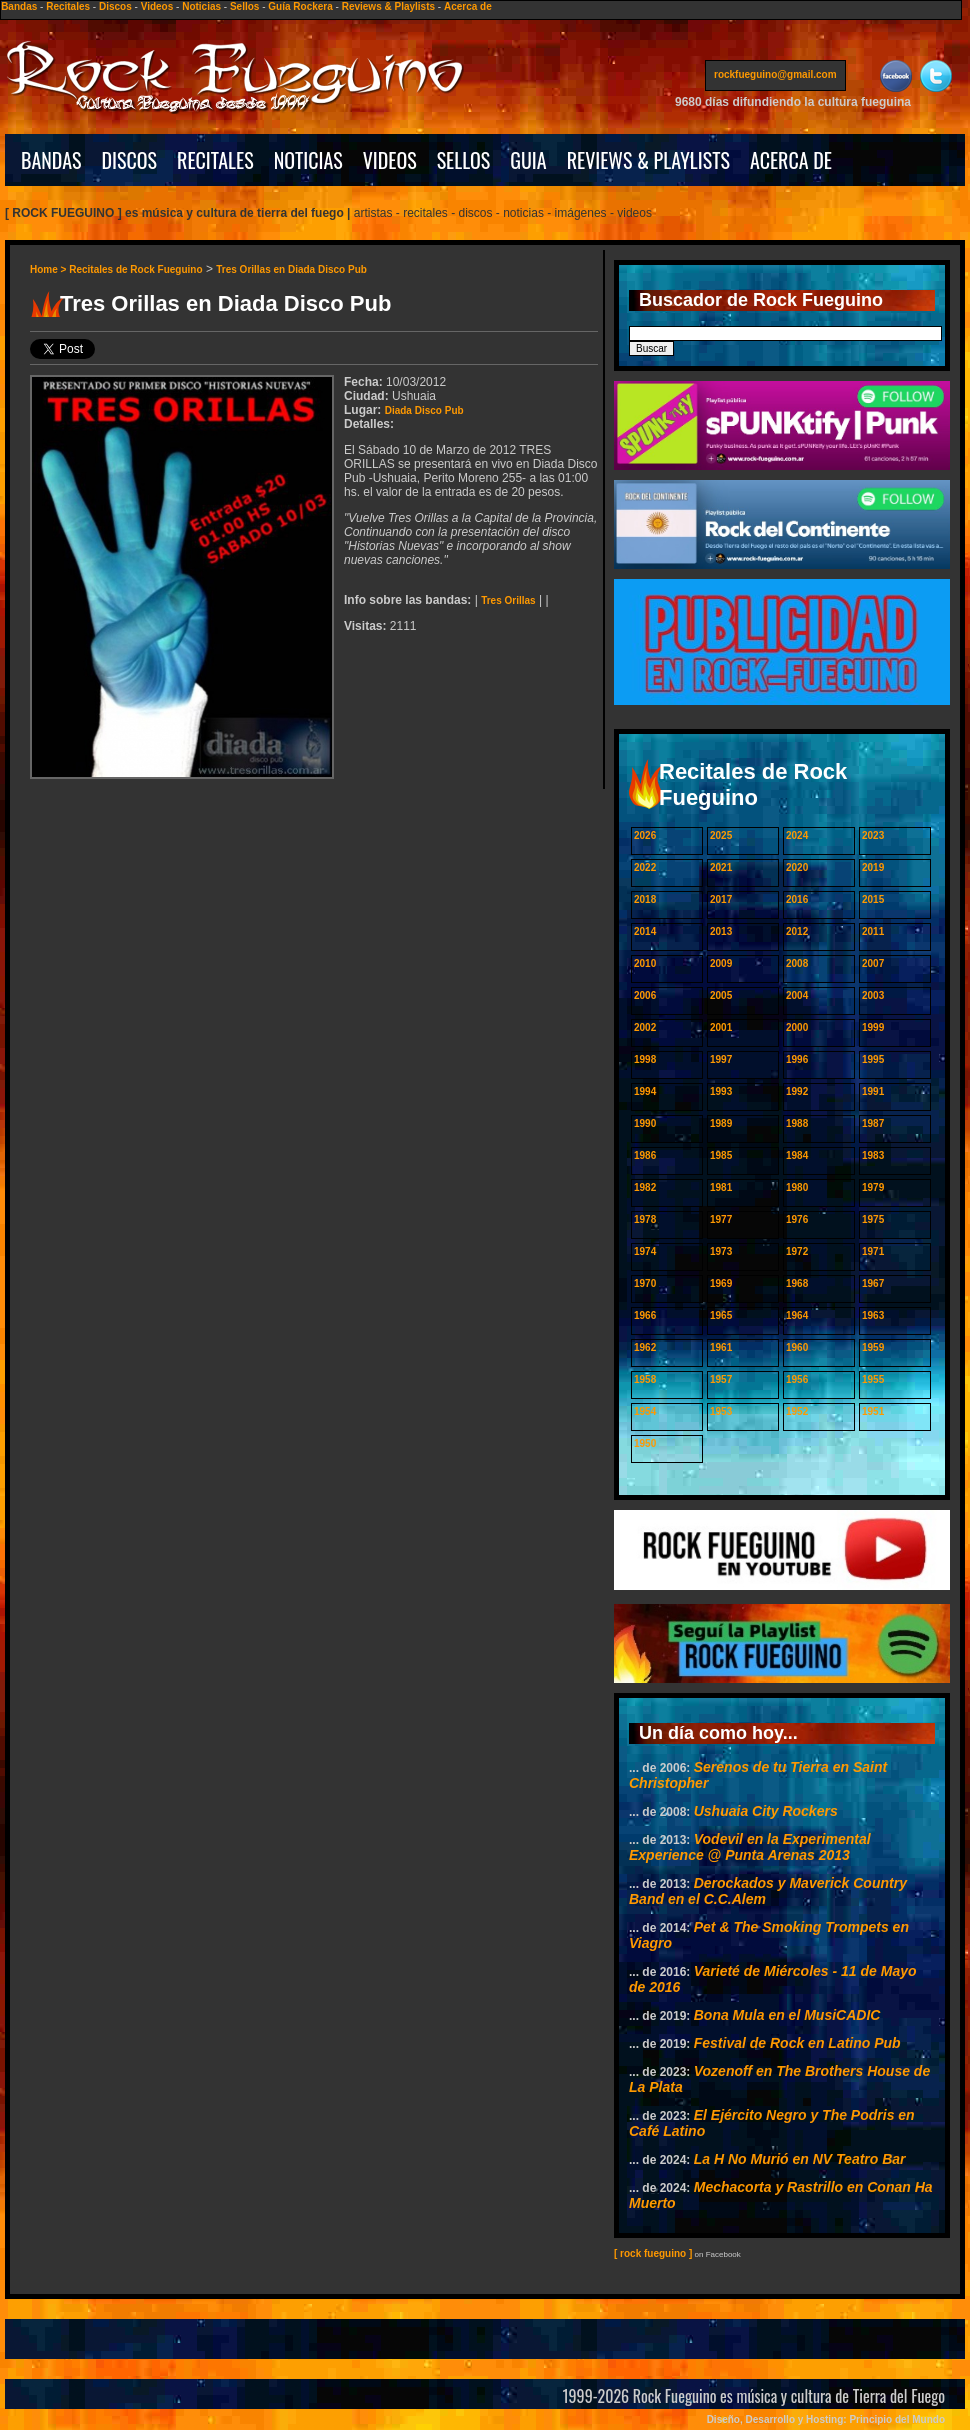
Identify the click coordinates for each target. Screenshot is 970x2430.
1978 (645, 1219)
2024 (797, 835)
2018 (645, 899)
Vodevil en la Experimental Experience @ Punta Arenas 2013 (750, 1847)
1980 (797, 1187)
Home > (49, 269)
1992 (797, 1091)
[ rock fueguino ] (653, 2253)
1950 (645, 1443)
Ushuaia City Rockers (766, 1811)
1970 (645, 1283)
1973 (721, 1251)
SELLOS (464, 160)
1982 (645, 1187)
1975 (873, 1219)
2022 (645, 867)
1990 (645, 1123)
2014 (645, 931)
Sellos (244, 6)
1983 (873, 1155)
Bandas (19, 6)
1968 (797, 1283)
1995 (873, 1059)
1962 (645, 1347)
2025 (721, 835)
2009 (721, 963)
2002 (645, 1027)
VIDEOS (390, 160)
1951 (873, 1411)
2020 (797, 867)
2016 (797, 899)
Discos (115, 6)
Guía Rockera (300, 6)
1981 (721, 1187)
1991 (873, 1091)
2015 (873, 899)
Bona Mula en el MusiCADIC (787, 2015)
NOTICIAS (308, 160)
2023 (873, 835)
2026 (645, 835)
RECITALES (215, 160)
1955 (873, 1379)
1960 (797, 1347)
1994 (645, 1091)
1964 (797, 1315)
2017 (721, 899)
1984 (797, 1155)
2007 (873, 963)
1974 (645, 1251)
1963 (873, 1315)
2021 (721, 867)
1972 (797, 1251)
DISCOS (130, 160)
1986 (645, 1155)
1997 (721, 1059)
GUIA (528, 160)
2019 (873, 867)
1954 (645, 1411)
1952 (797, 1411)
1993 (721, 1091)
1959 (873, 1347)
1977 (721, 1219)
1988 (797, 1123)
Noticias (201, 6)
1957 (721, 1379)
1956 (797, 1379)
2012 (797, 931)
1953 (721, 1411)
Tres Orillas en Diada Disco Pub (291, 269)
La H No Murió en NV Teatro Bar (800, 2159)
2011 (873, 931)
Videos (157, 6)
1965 (721, 1315)
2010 (645, 963)
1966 (645, 1315)
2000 (797, 1027)
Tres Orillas (508, 600)
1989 (721, 1123)
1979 (873, 1187)
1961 (721, 1347)
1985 (721, 1155)
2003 (873, 995)
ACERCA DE (791, 160)
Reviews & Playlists (388, 6)
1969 (721, 1283)
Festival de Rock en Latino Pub (797, 2043)
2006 (645, 995)
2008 (797, 963)
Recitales (68, 6)
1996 (797, 1059)
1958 (645, 1379)
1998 (645, 1059)
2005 (721, 995)
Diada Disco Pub (424, 410)
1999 (873, 1027)
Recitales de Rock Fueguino (135, 269)
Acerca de (468, 6)
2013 (721, 931)
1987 (873, 1123)
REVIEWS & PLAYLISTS (648, 160)
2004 (797, 995)
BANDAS (51, 160)
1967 (873, 1283)
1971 (873, 1251)
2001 (721, 1027)
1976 (797, 1219)
